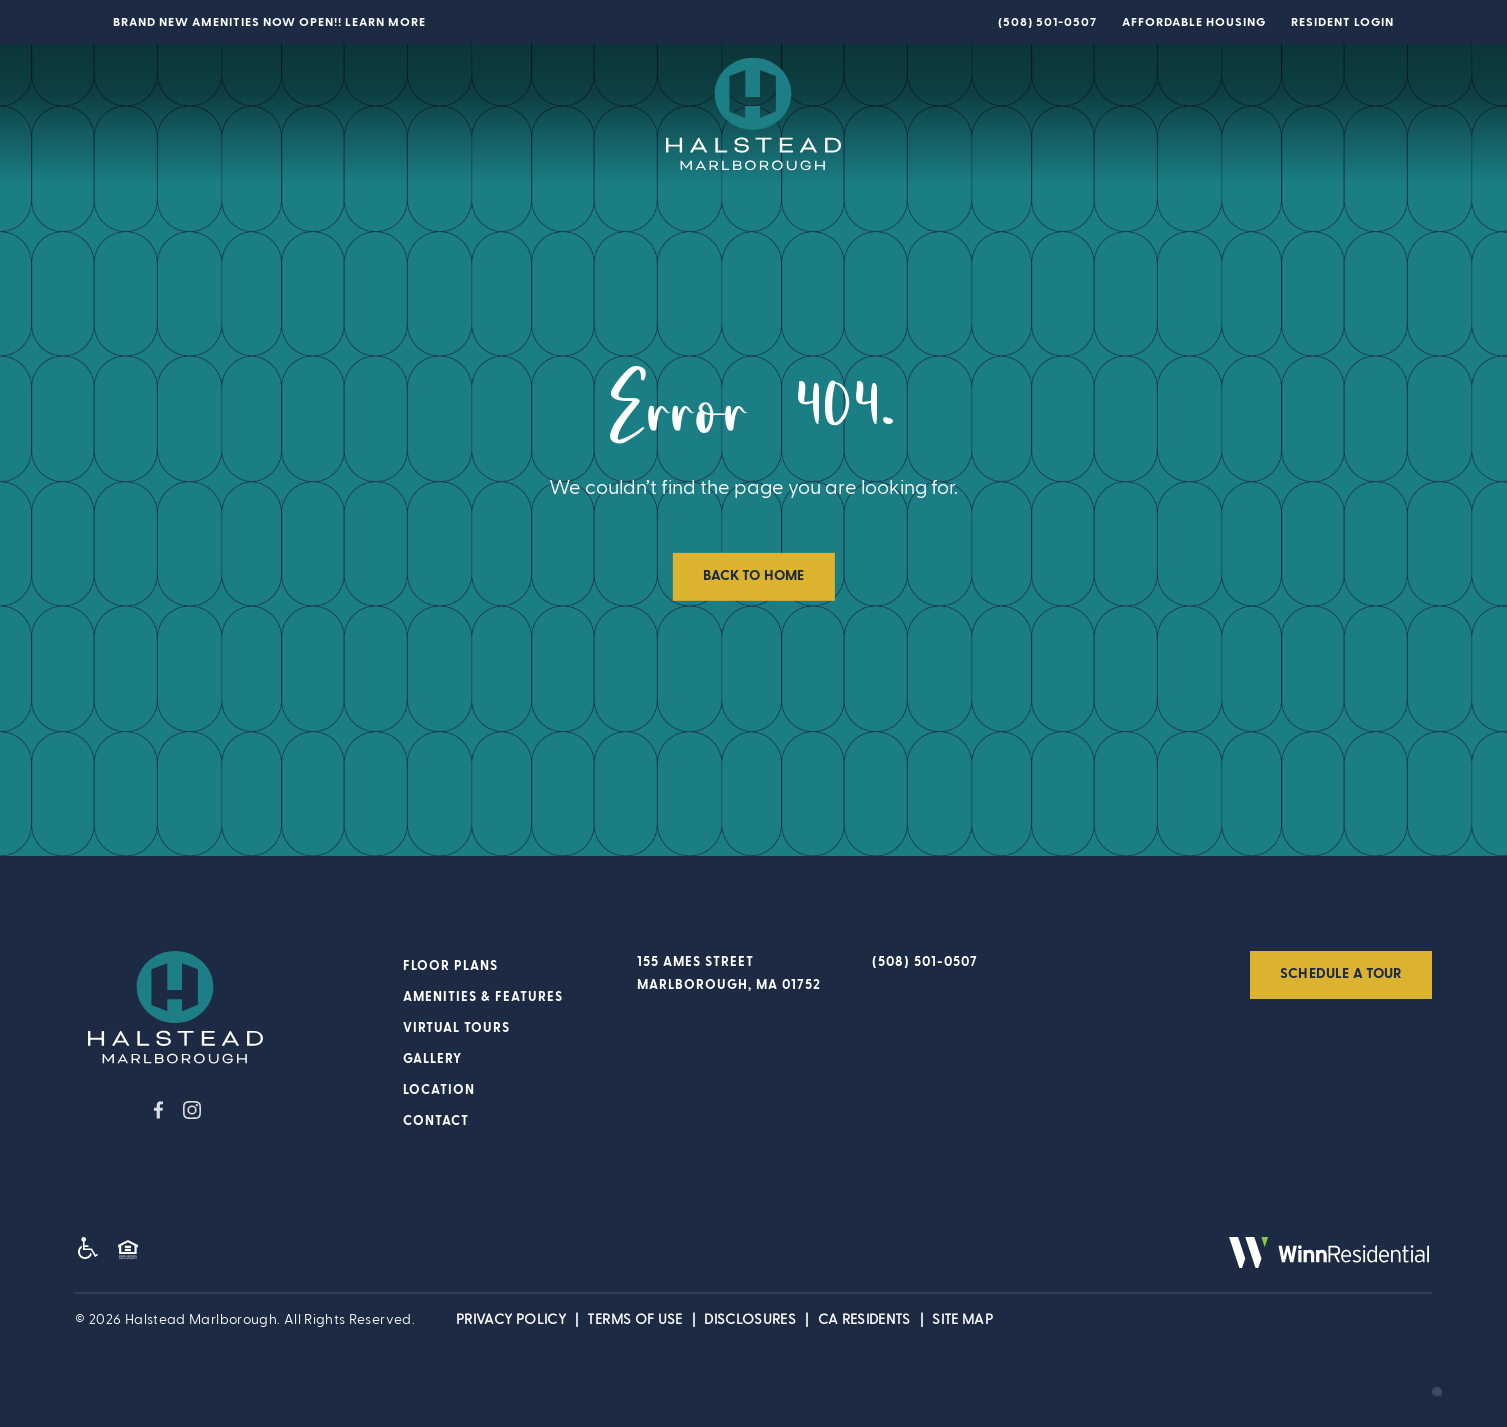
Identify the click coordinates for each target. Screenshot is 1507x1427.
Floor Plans (164, 114)
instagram (192, 1110)
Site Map (962, 1320)
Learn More (385, 22)
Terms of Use (634, 1320)
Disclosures (750, 1320)
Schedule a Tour (1340, 974)
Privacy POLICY (511, 1320)
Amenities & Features (334, 114)
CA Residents (864, 1320)
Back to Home (754, 576)
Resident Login (1342, 22)
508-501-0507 (1051, 22)
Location (1058, 116)
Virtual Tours (509, 114)
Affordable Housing (1194, 22)
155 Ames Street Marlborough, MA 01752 (729, 973)
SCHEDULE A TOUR (1310, 112)
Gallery (962, 116)
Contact (1157, 116)
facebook (158, 1110)
